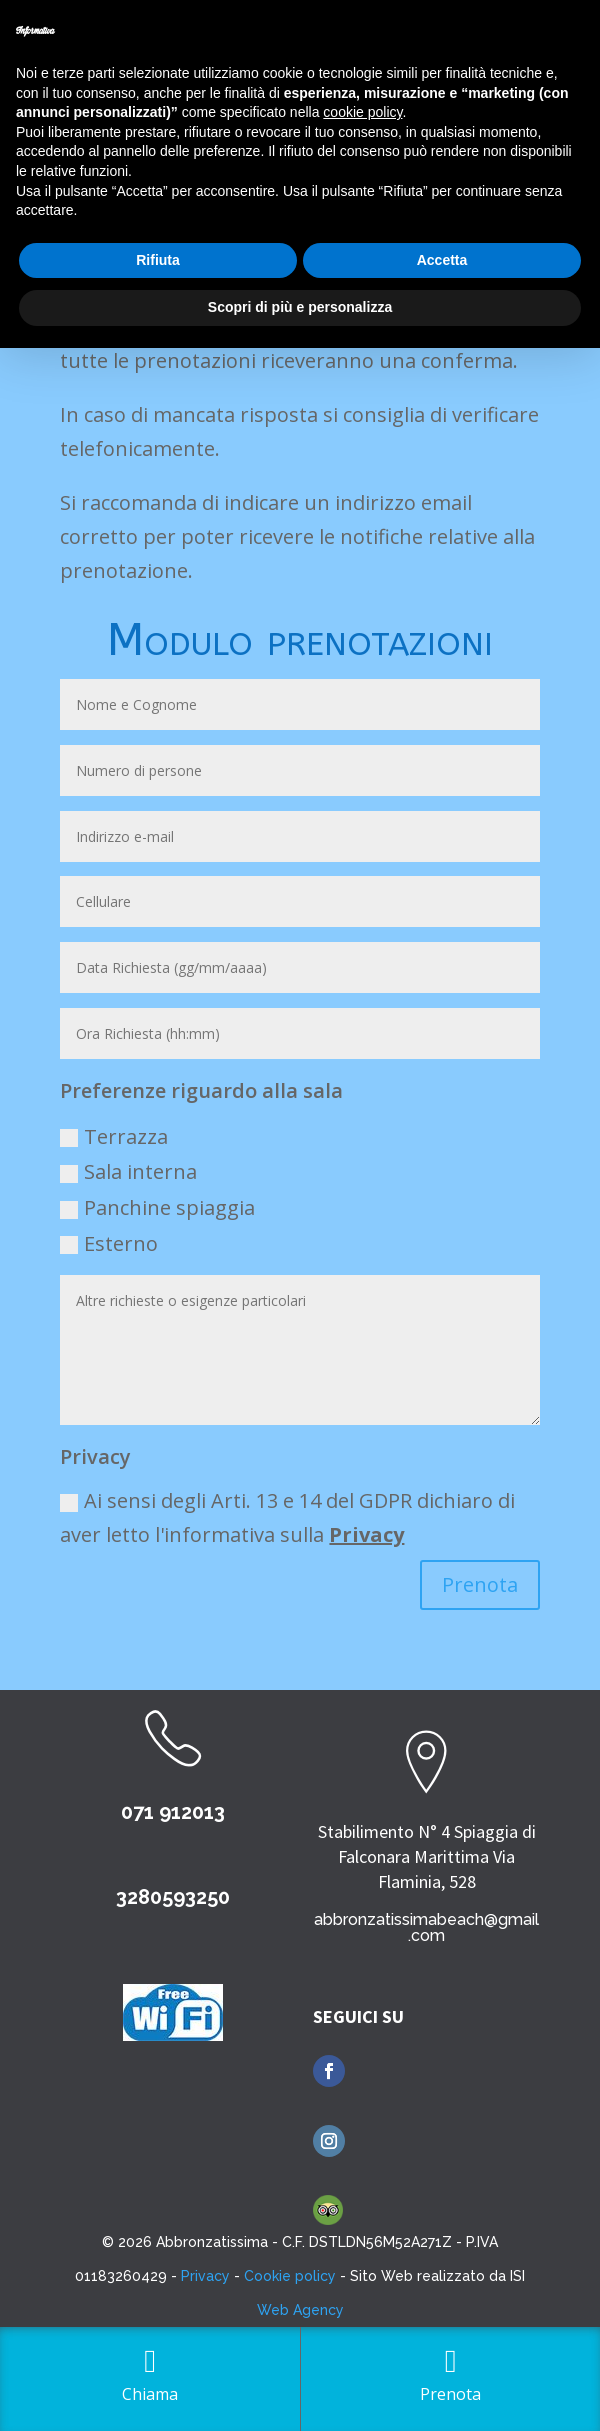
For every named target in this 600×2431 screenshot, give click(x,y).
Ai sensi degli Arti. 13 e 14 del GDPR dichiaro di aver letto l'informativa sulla (287, 1517)
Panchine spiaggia (157, 1207)
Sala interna (128, 1171)
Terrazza (114, 1136)
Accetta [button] (442, 260)
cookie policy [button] (362, 112)
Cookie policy (290, 2276)
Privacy (366, 1534)
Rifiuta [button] (158, 260)
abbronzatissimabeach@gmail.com (426, 1927)
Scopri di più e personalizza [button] (300, 307)
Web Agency (300, 2310)
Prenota (480, 1584)
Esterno (109, 1243)
